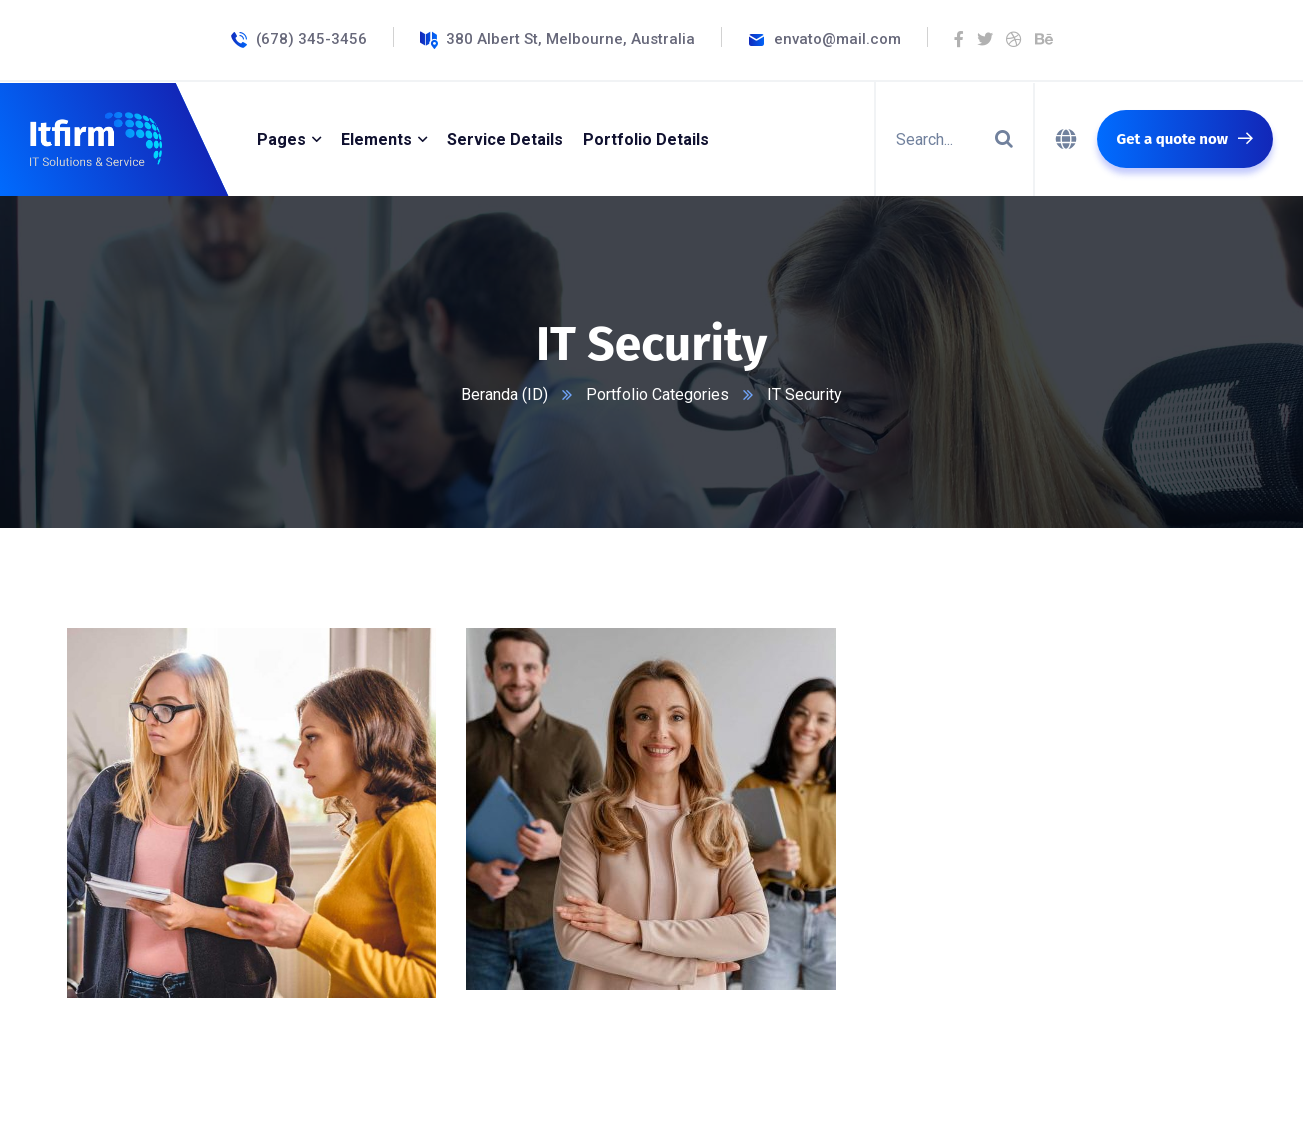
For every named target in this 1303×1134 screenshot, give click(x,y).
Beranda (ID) (504, 394)
